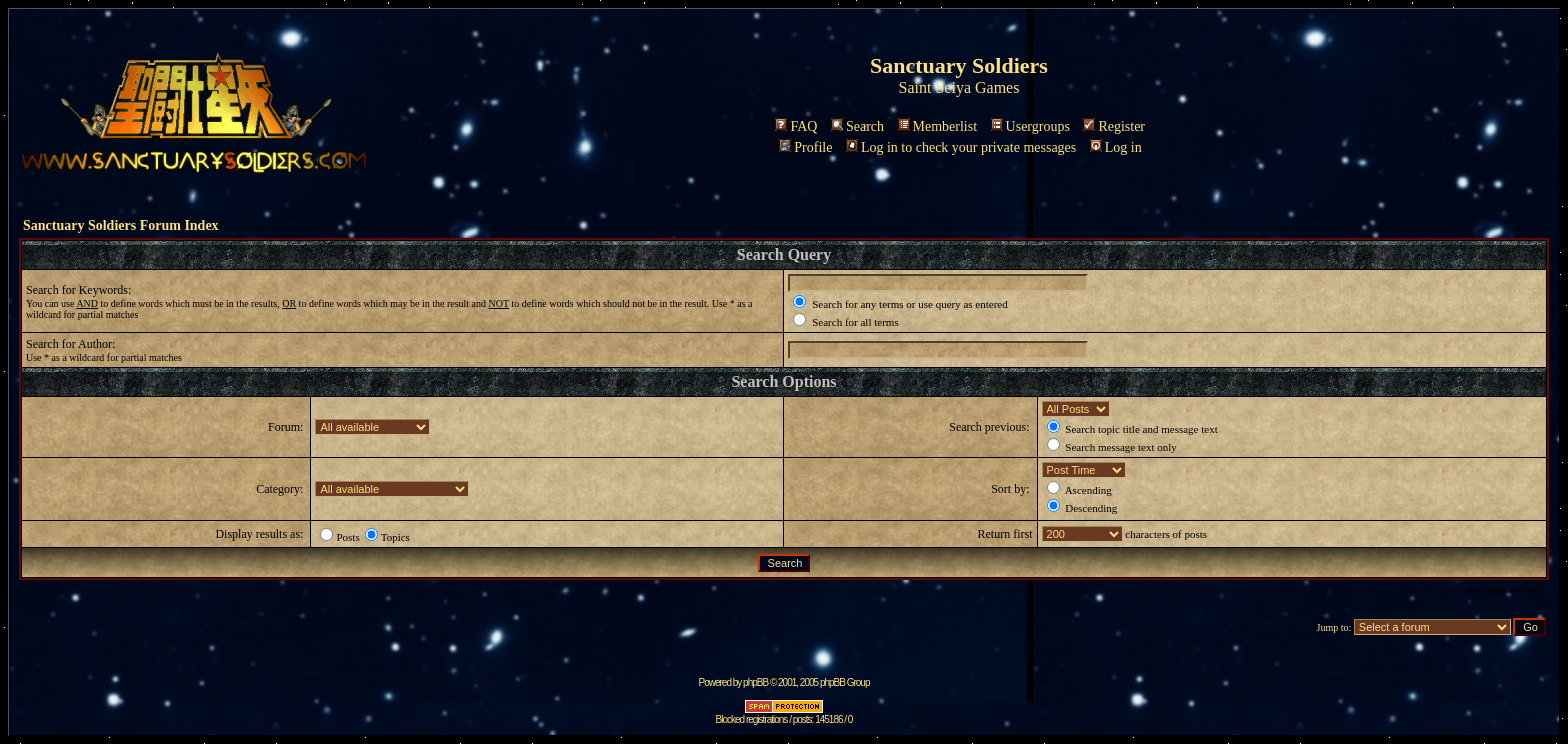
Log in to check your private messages (961, 147)
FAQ (796, 126)
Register (1114, 126)
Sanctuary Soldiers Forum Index (121, 225)
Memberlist (938, 126)
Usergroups (1030, 126)
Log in (1116, 147)
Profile (805, 147)
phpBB (755, 682)
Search (857, 126)
